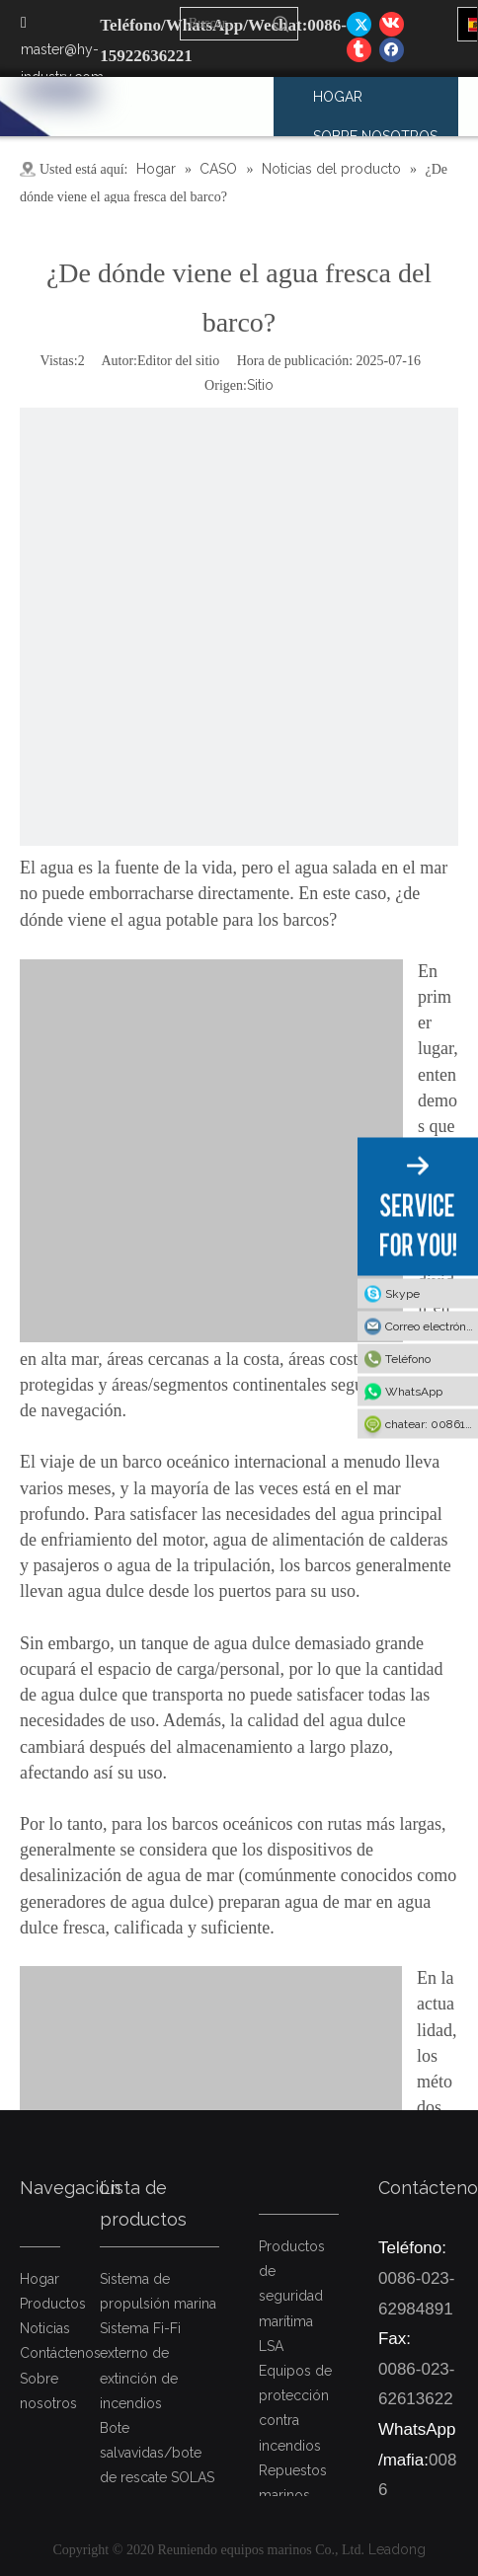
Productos (53, 2303)
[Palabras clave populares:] (281, 23)
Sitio (260, 385)
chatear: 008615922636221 (431, 1424)
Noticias (45, 2328)
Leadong (397, 2549)
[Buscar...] (224, 23)
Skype (402, 1294)
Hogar (39, 2279)
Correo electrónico (431, 1326)
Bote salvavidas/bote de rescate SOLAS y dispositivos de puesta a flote (157, 2478)
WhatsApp (413, 1392)
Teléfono (408, 1359)
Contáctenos (60, 2353)
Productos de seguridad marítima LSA (292, 2296)
